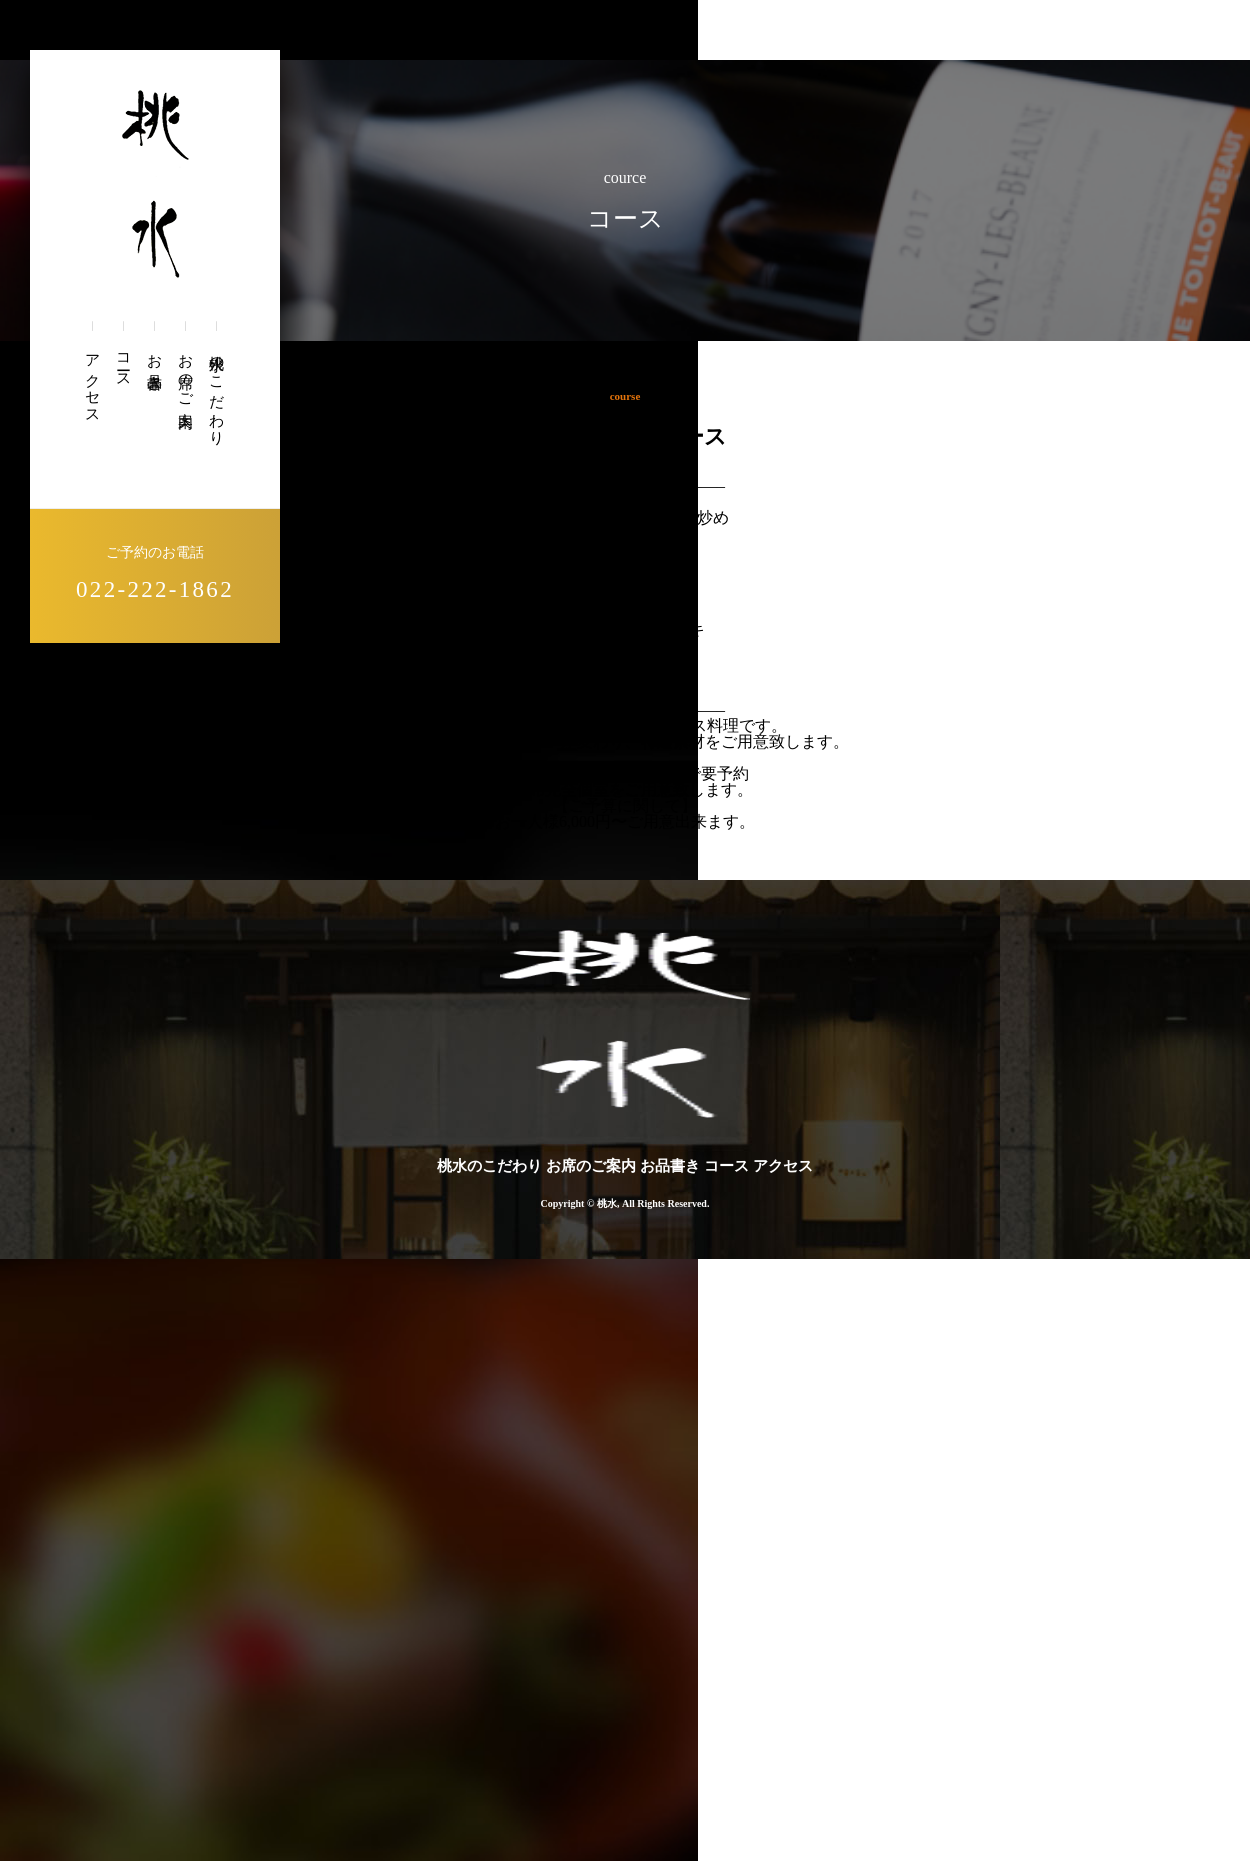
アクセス (92, 381)
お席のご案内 (185, 374)
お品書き (154, 364)
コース (123, 363)
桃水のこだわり (216, 392)
